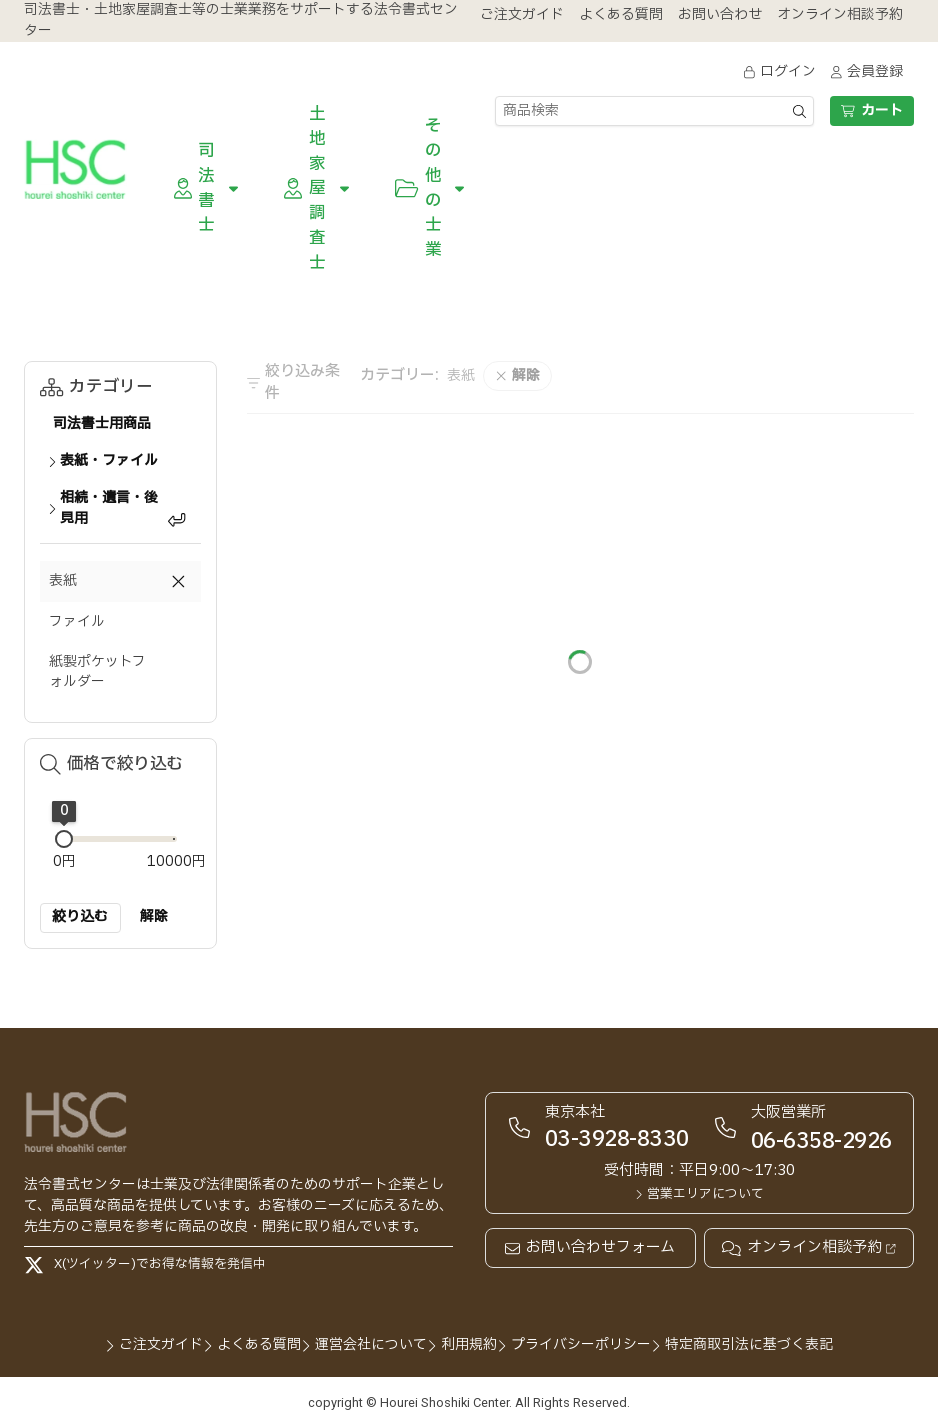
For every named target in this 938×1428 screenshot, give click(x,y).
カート (871, 110)
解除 (154, 916)
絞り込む (80, 916)
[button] (120, 581)
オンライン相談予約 (808, 1248)
